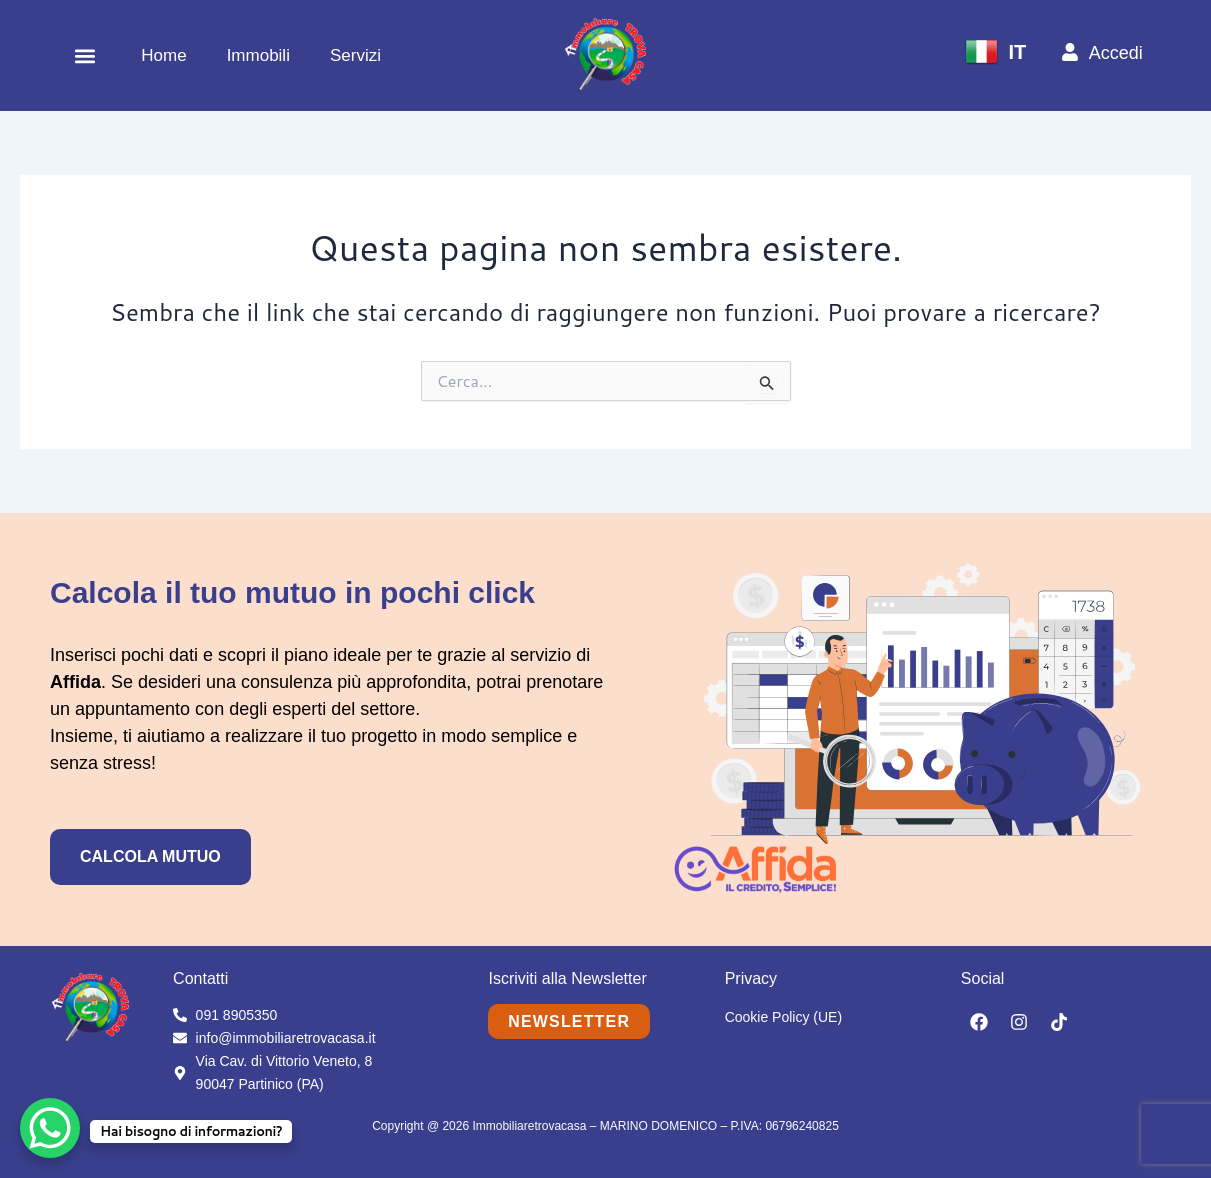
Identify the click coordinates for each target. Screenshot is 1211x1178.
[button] (84, 55)
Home (163, 55)
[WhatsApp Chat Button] (50, 1128)
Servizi (355, 55)
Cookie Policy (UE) (783, 1017)
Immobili (258, 55)
